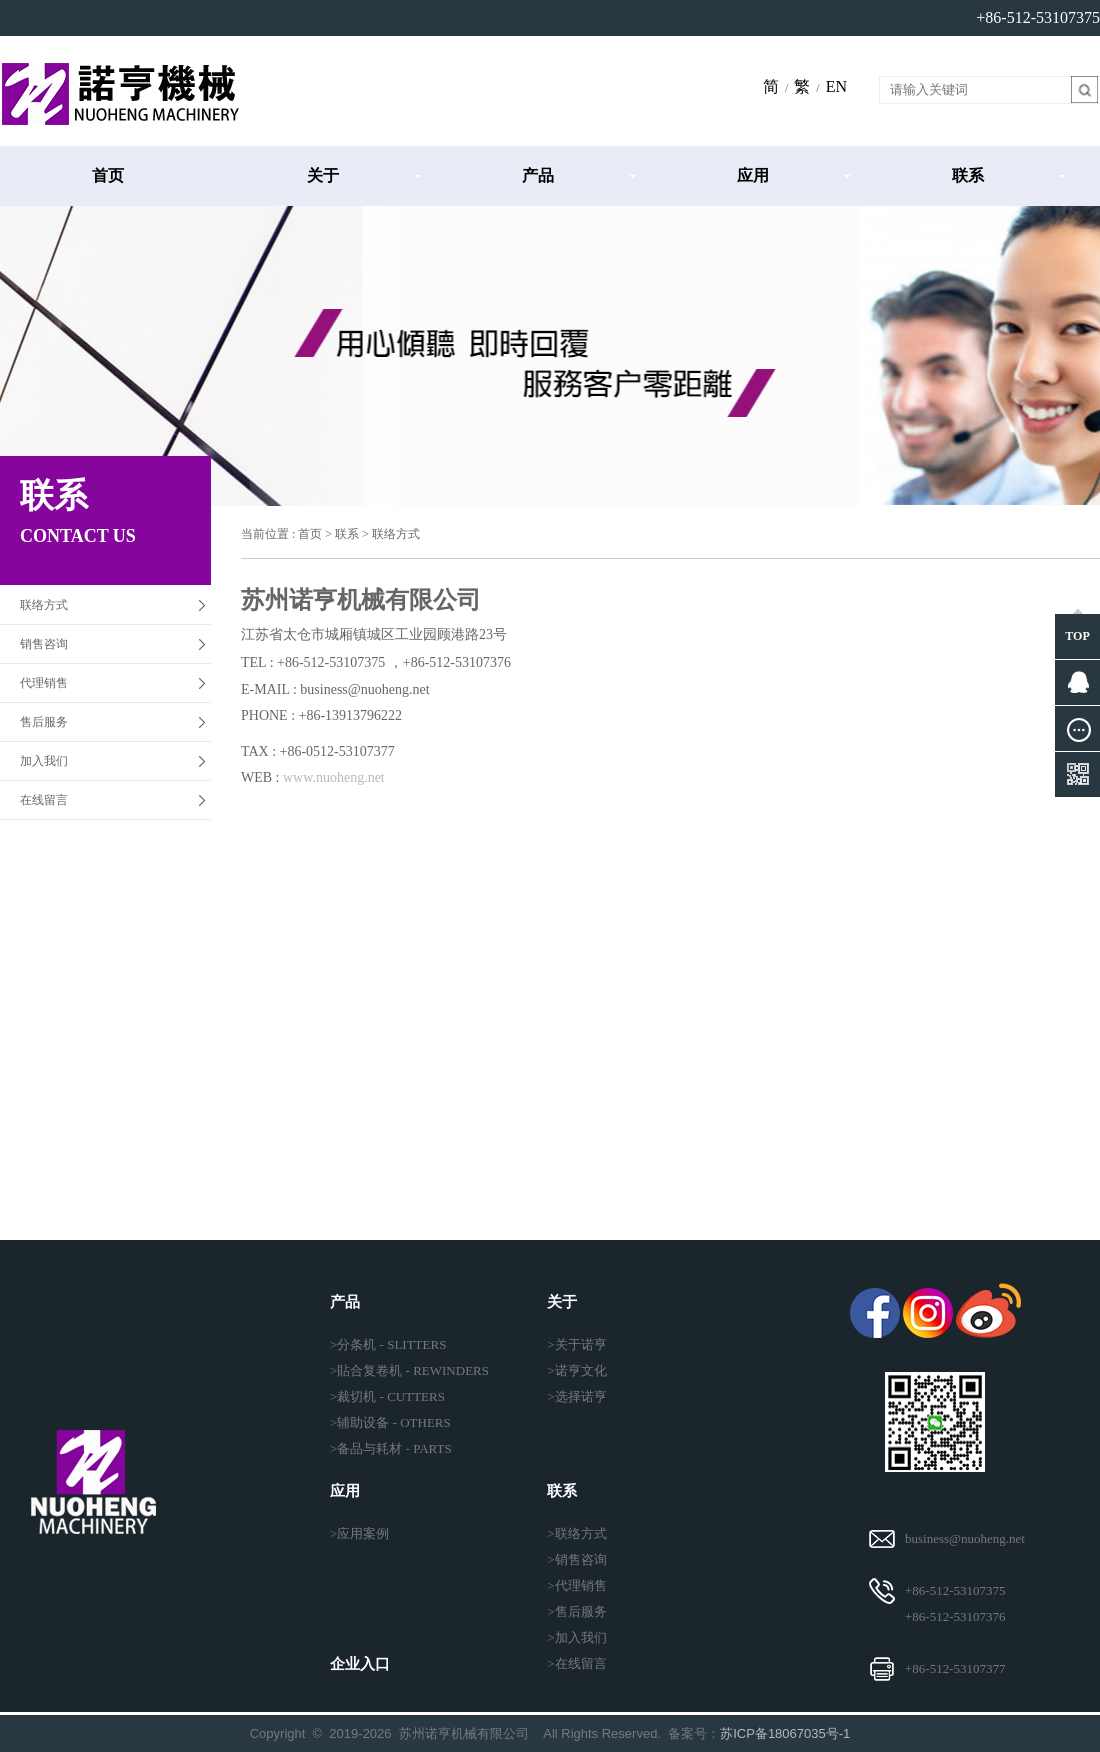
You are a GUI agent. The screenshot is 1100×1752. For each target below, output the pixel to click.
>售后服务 (576, 1611)
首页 (108, 175)
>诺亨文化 (576, 1370)
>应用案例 (359, 1533)
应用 (753, 175)
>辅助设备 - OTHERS (390, 1422)
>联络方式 (576, 1533)
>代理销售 (576, 1585)
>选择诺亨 (576, 1396)
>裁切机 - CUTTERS (387, 1396)
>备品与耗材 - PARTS (391, 1448)
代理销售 (44, 683)
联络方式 (44, 605)
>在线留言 (576, 1663)
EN (836, 86)
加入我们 (44, 761)
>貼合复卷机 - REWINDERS (409, 1370)
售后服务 (44, 722)
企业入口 (360, 1664)
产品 (538, 175)
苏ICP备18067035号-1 (785, 1733)
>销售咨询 (576, 1559)
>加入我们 (576, 1637)
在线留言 (44, 800)
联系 (968, 175)
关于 (323, 175)
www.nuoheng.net (334, 777)
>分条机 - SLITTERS (388, 1344)
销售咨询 (44, 644)
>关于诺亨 (576, 1344)
